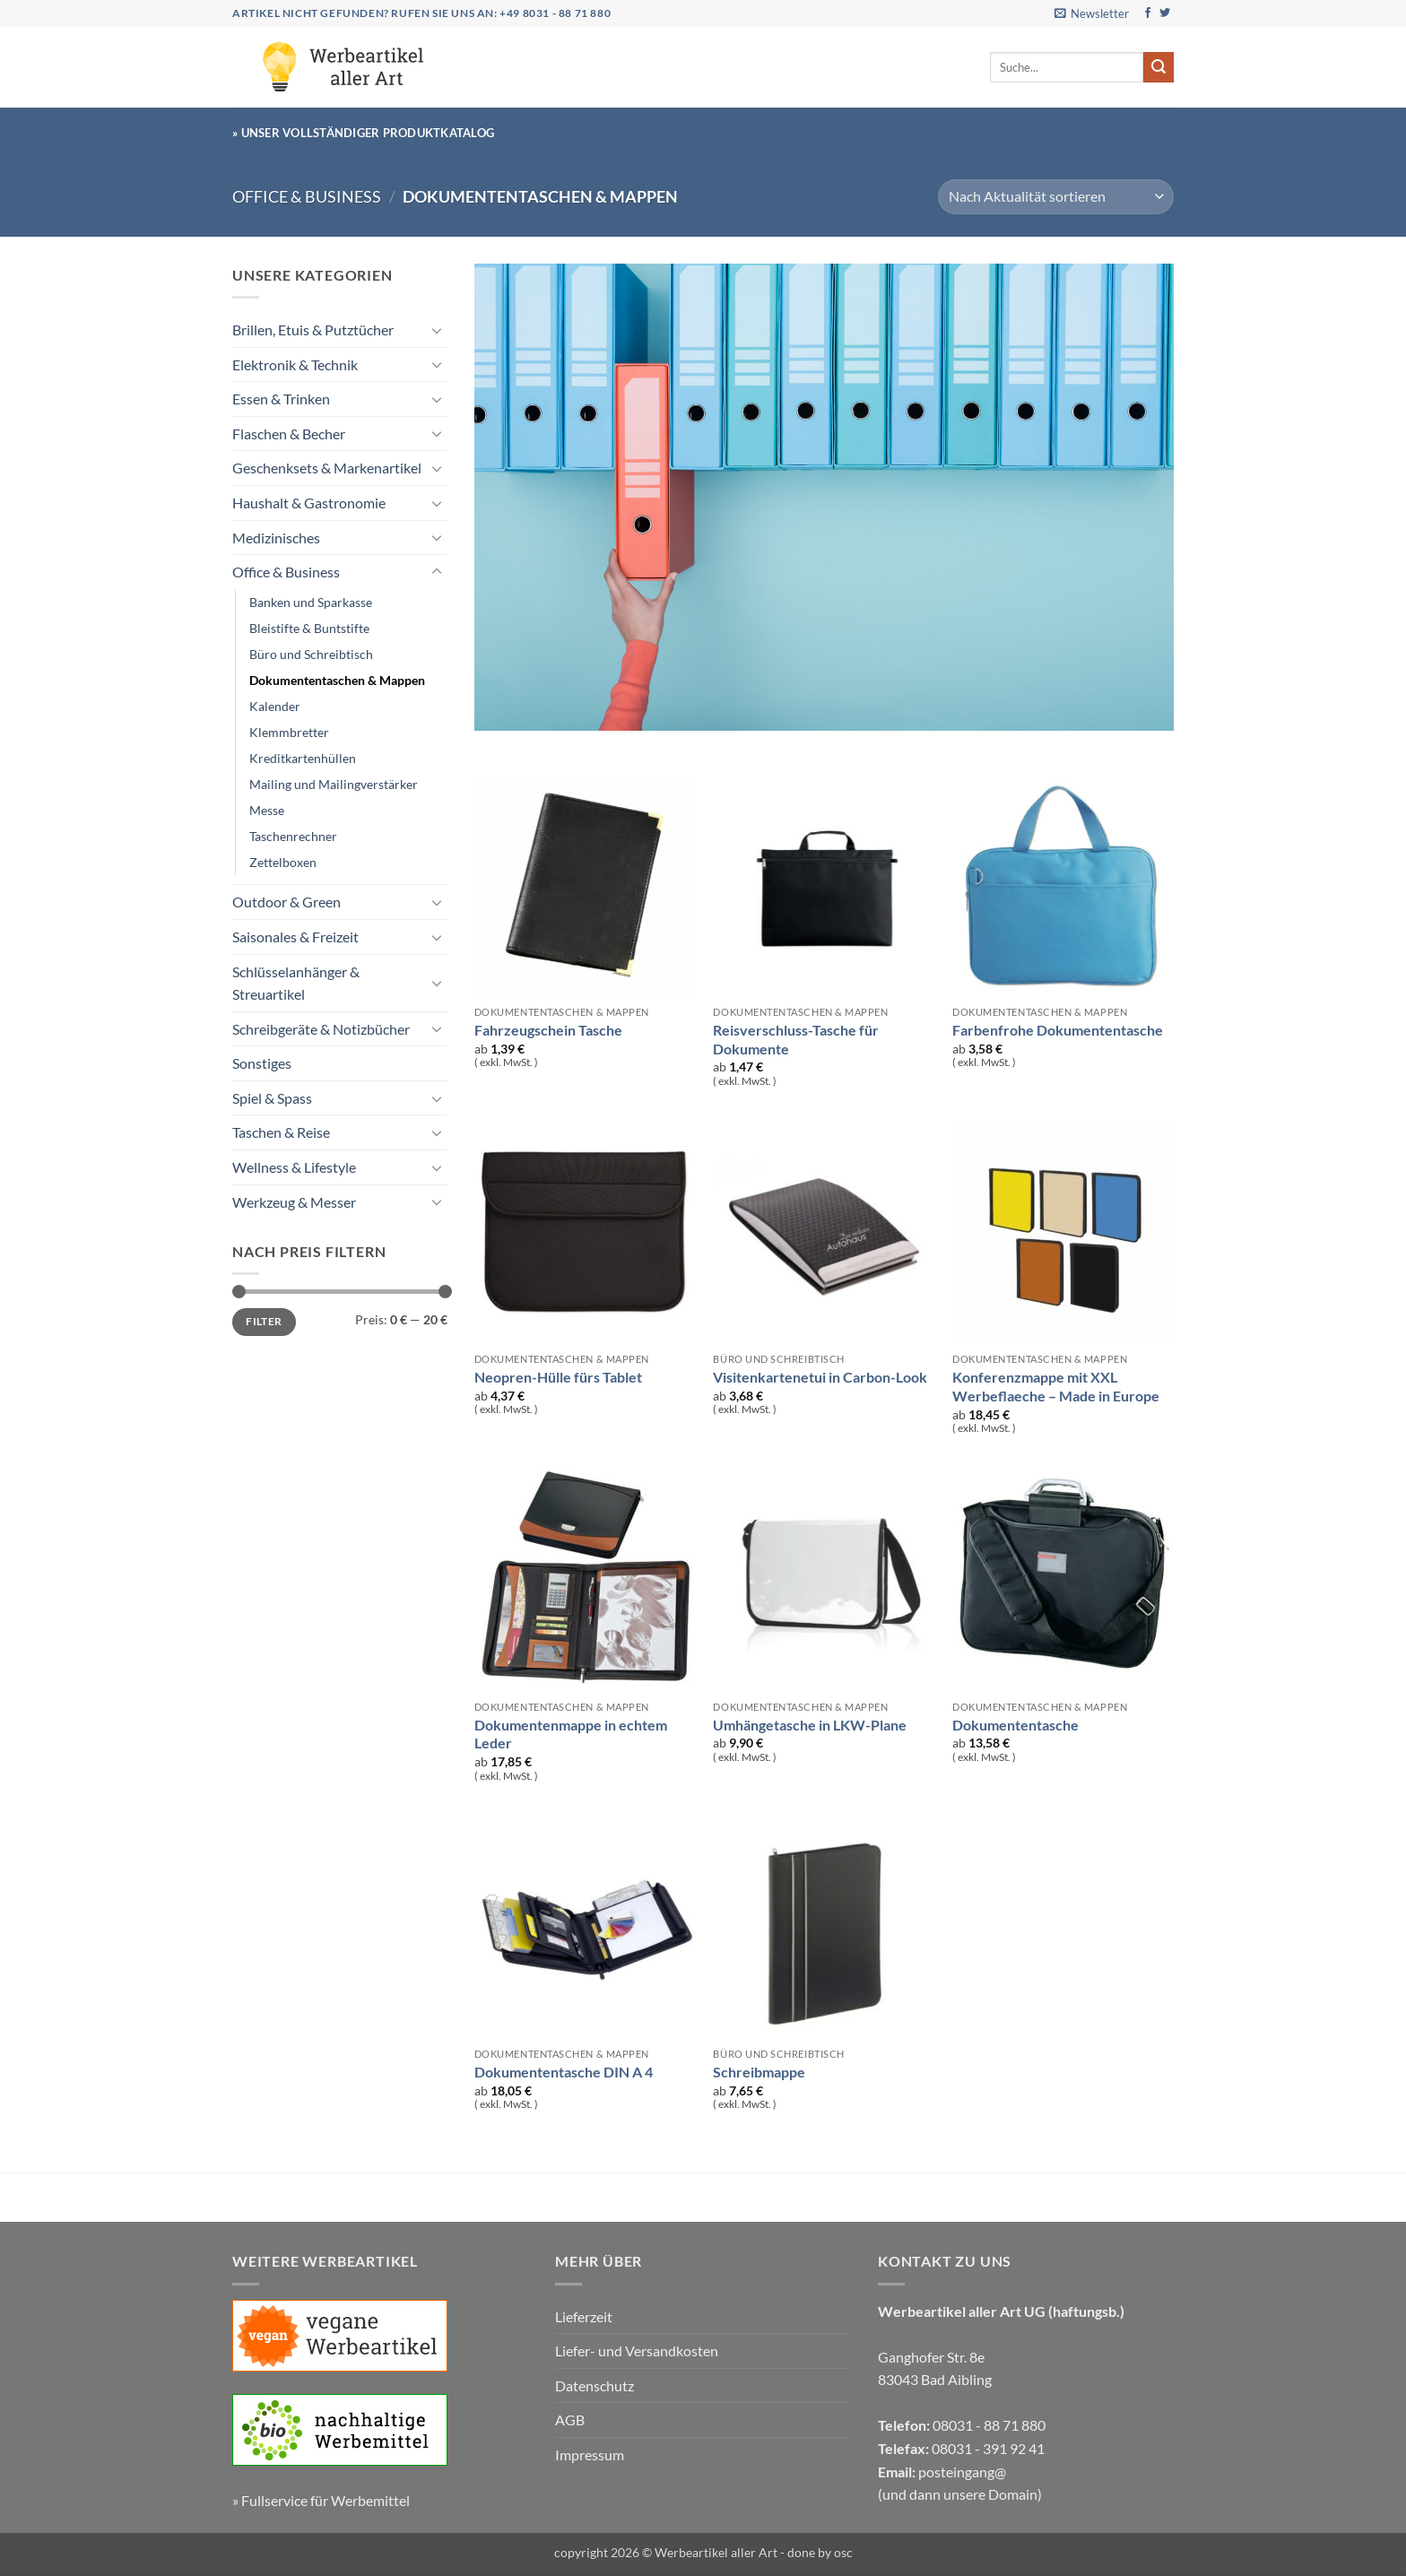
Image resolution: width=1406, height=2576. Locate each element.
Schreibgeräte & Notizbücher (321, 1028)
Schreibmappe (759, 2071)
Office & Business (306, 196)
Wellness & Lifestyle (294, 1166)
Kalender (274, 706)
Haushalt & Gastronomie (309, 502)
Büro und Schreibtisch (311, 654)
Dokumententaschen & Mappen (337, 680)
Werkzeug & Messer (294, 1201)
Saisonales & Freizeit (295, 936)
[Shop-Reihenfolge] (1056, 196)
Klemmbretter (289, 732)
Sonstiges (261, 1062)
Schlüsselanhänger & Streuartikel (296, 983)
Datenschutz (594, 2385)
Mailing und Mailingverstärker (333, 784)
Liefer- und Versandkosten (636, 2350)
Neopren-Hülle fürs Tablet (558, 1376)
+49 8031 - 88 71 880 (555, 13)
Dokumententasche (1015, 1724)
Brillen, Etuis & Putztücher (313, 329)
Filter (264, 1321)
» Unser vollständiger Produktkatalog (363, 133)
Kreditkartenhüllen (302, 758)
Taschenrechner (293, 836)
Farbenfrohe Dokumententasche (1057, 1029)
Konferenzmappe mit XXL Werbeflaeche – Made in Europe (1055, 1386)
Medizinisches (276, 537)
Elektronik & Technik (295, 364)
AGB (570, 2419)
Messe (266, 810)
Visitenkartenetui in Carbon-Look (820, 1376)
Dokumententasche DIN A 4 (563, 2071)
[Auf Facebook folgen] (1147, 13)
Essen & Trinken (281, 398)
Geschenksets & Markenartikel (326, 467)
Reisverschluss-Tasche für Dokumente (796, 1039)
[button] (1091, 13)
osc (843, 2552)
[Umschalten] (436, 330)
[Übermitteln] (1158, 67)
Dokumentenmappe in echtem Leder (570, 1734)
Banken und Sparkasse (310, 602)
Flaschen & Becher (288, 433)
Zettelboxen (283, 862)
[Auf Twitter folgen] (1164, 13)
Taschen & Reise (281, 1132)
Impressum (589, 2454)
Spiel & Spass (272, 1097)
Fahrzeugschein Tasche (548, 1029)
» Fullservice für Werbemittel (321, 2500)
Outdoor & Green (286, 901)
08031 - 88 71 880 (989, 2424)
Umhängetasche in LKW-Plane (810, 1724)
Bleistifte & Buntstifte (309, 628)
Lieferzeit (583, 2316)
